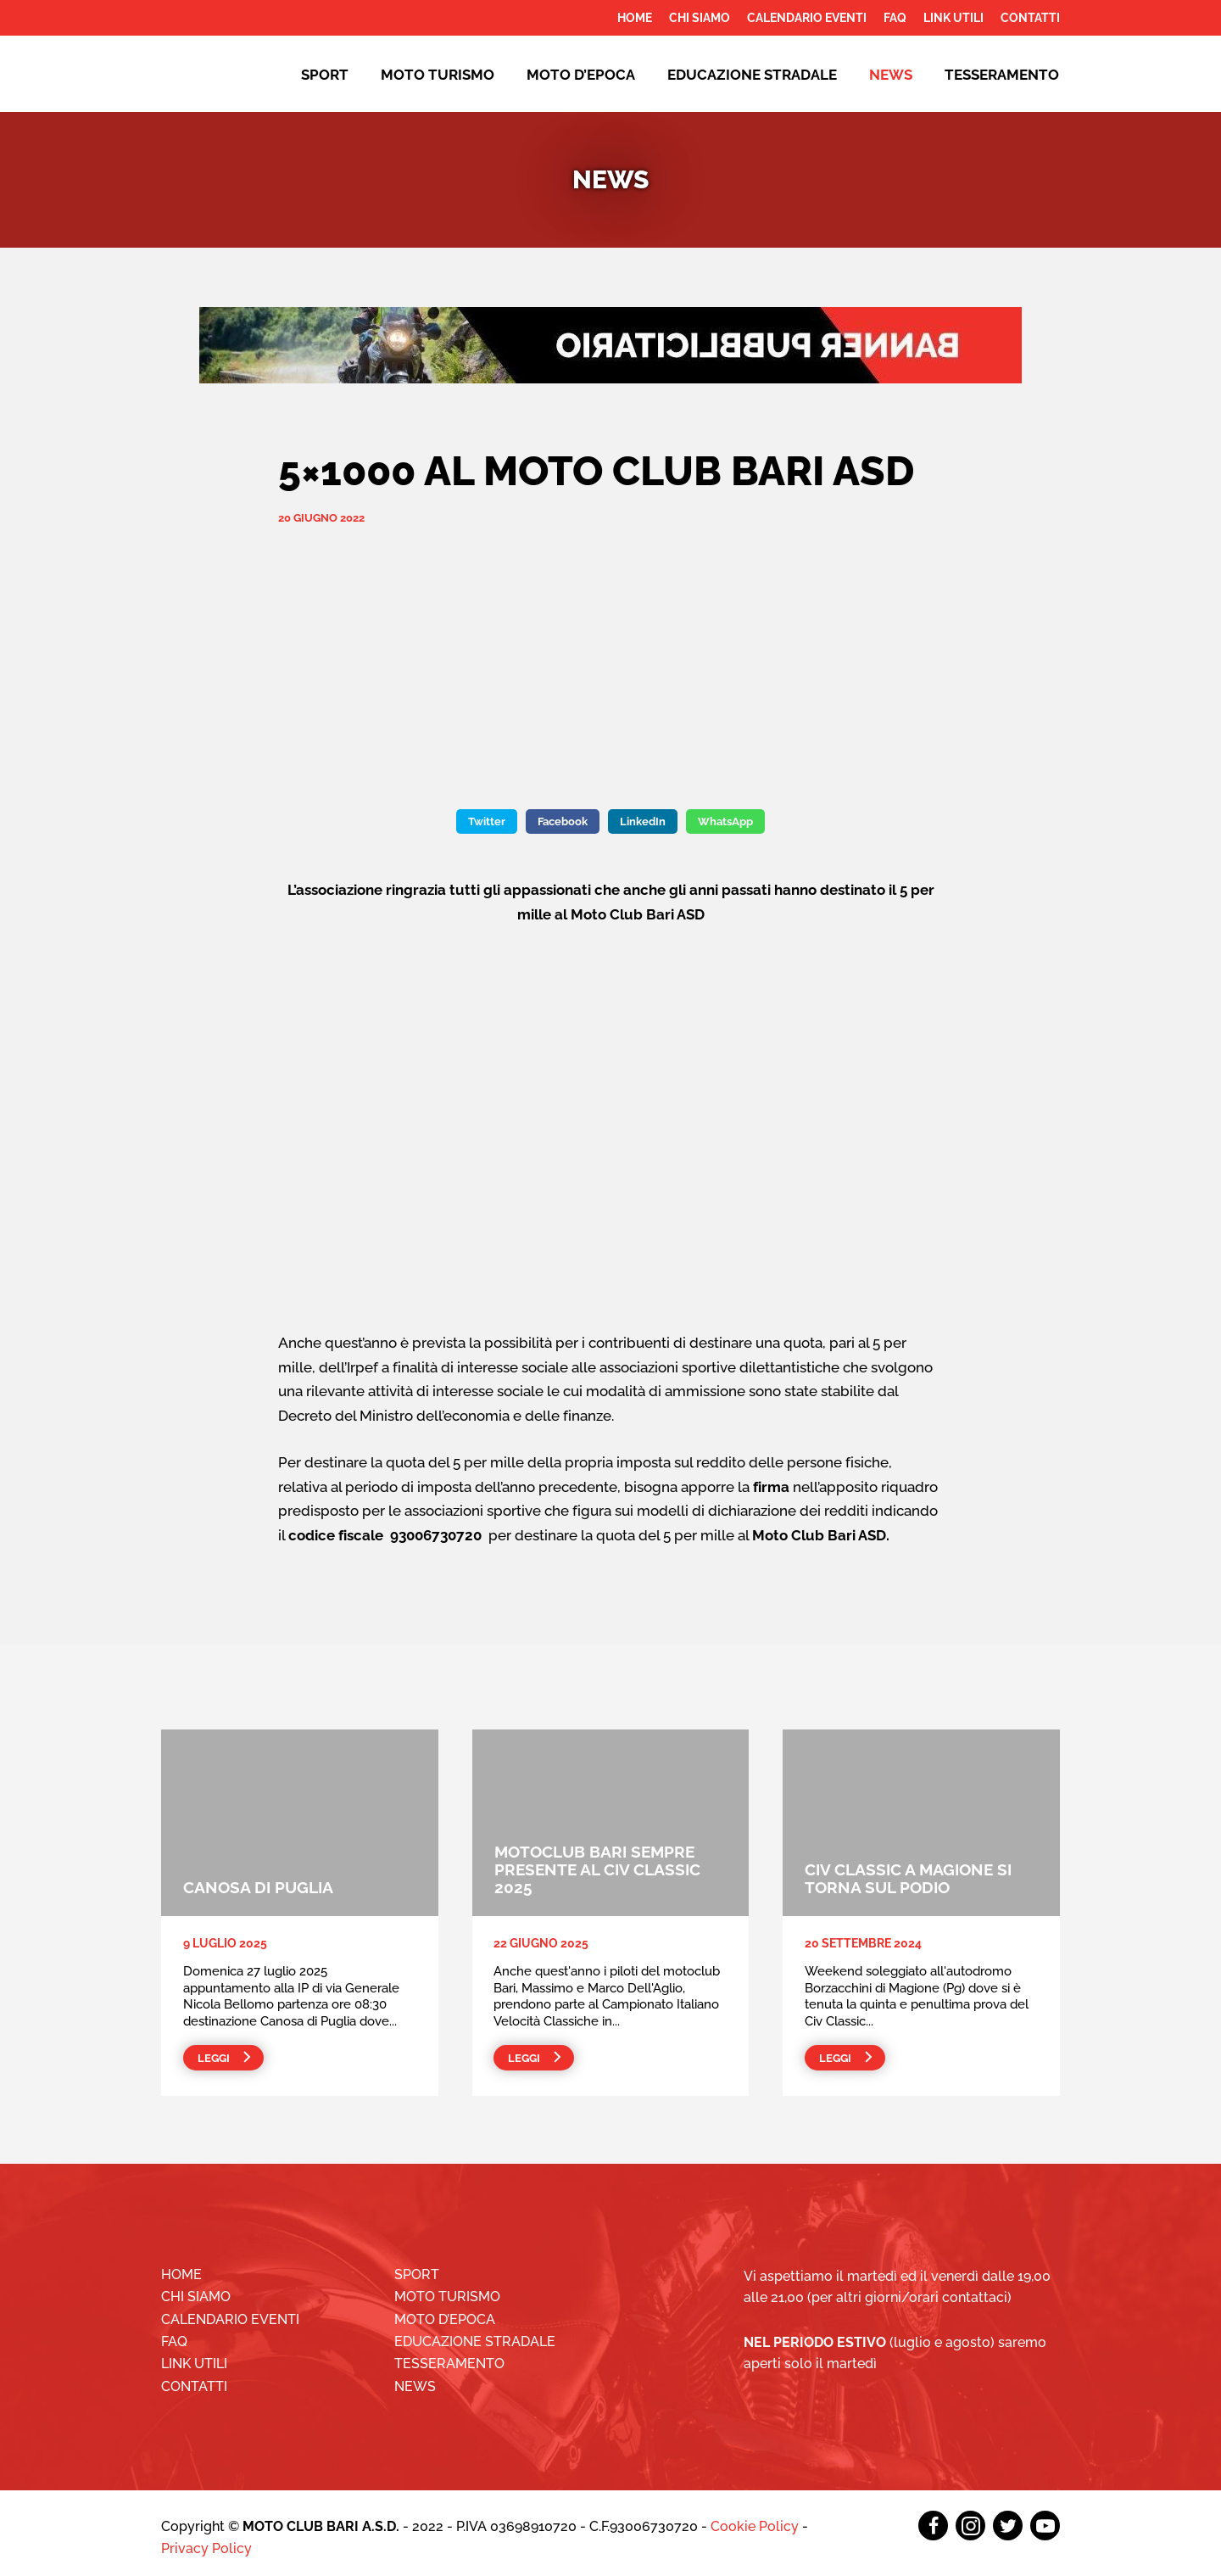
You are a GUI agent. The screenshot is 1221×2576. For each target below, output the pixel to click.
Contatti (1030, 18)
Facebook (563, 821)
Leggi (214, 2058)
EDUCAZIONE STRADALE (752, 74)
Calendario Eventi (807, 18)
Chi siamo (699, 18)
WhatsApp (725, 821)
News (890, 74)
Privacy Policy (206, 2548)
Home (634, 18)
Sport (324, 74)
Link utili (953, 18)
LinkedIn (643, 821)
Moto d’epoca (581, 74)
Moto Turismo (437, 74)
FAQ (895, 18)
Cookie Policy (755, 2526)
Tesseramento (1002, 74)
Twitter (486, 821)
